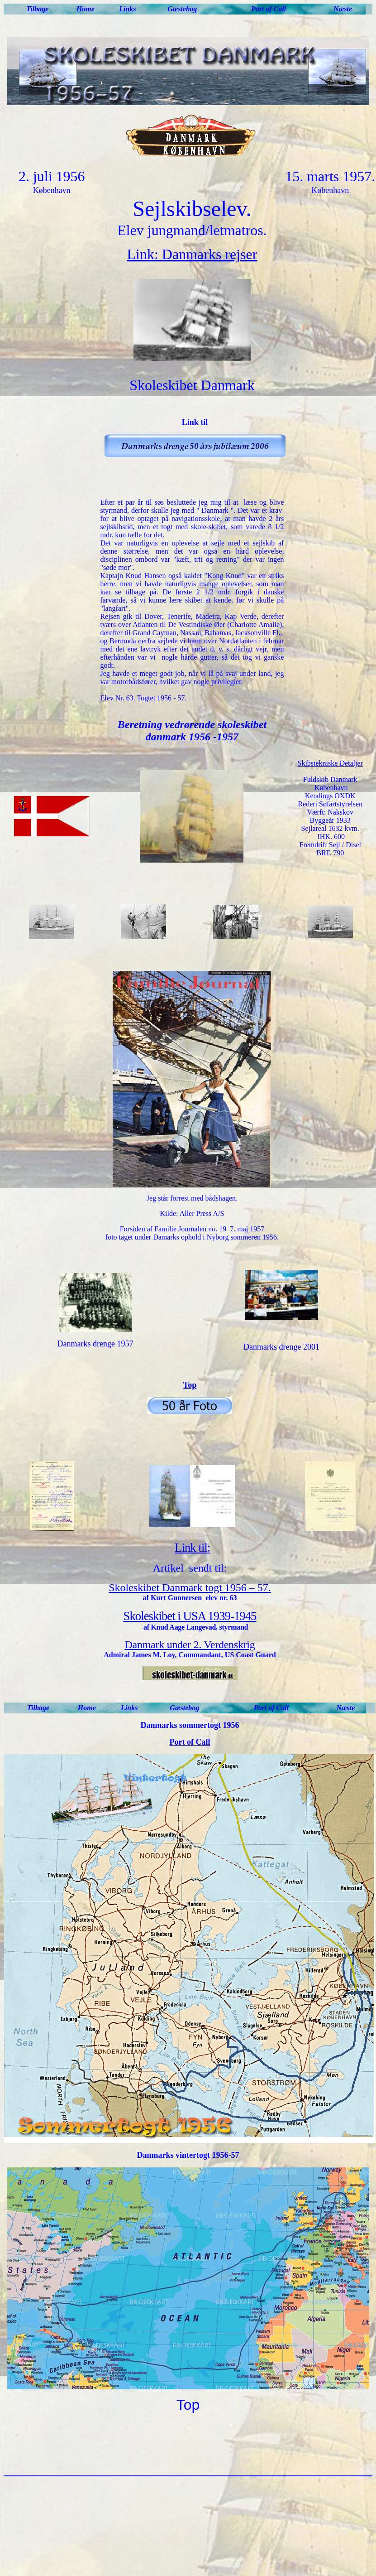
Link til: (192, 1547)
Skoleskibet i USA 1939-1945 (190, 1616)
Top (189, 1384)
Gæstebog (182, 9)
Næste (342, 9)
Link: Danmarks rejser (192, 254)
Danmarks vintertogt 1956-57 (188, 2155)
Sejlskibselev (189, 209)
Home (85, 9)
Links (127, 9)
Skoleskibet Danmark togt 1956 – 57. (190, 1587)
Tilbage (37, 9)
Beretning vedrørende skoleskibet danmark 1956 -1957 (192, 731)
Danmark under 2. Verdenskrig (189, 1644)
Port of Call (268, 9)
